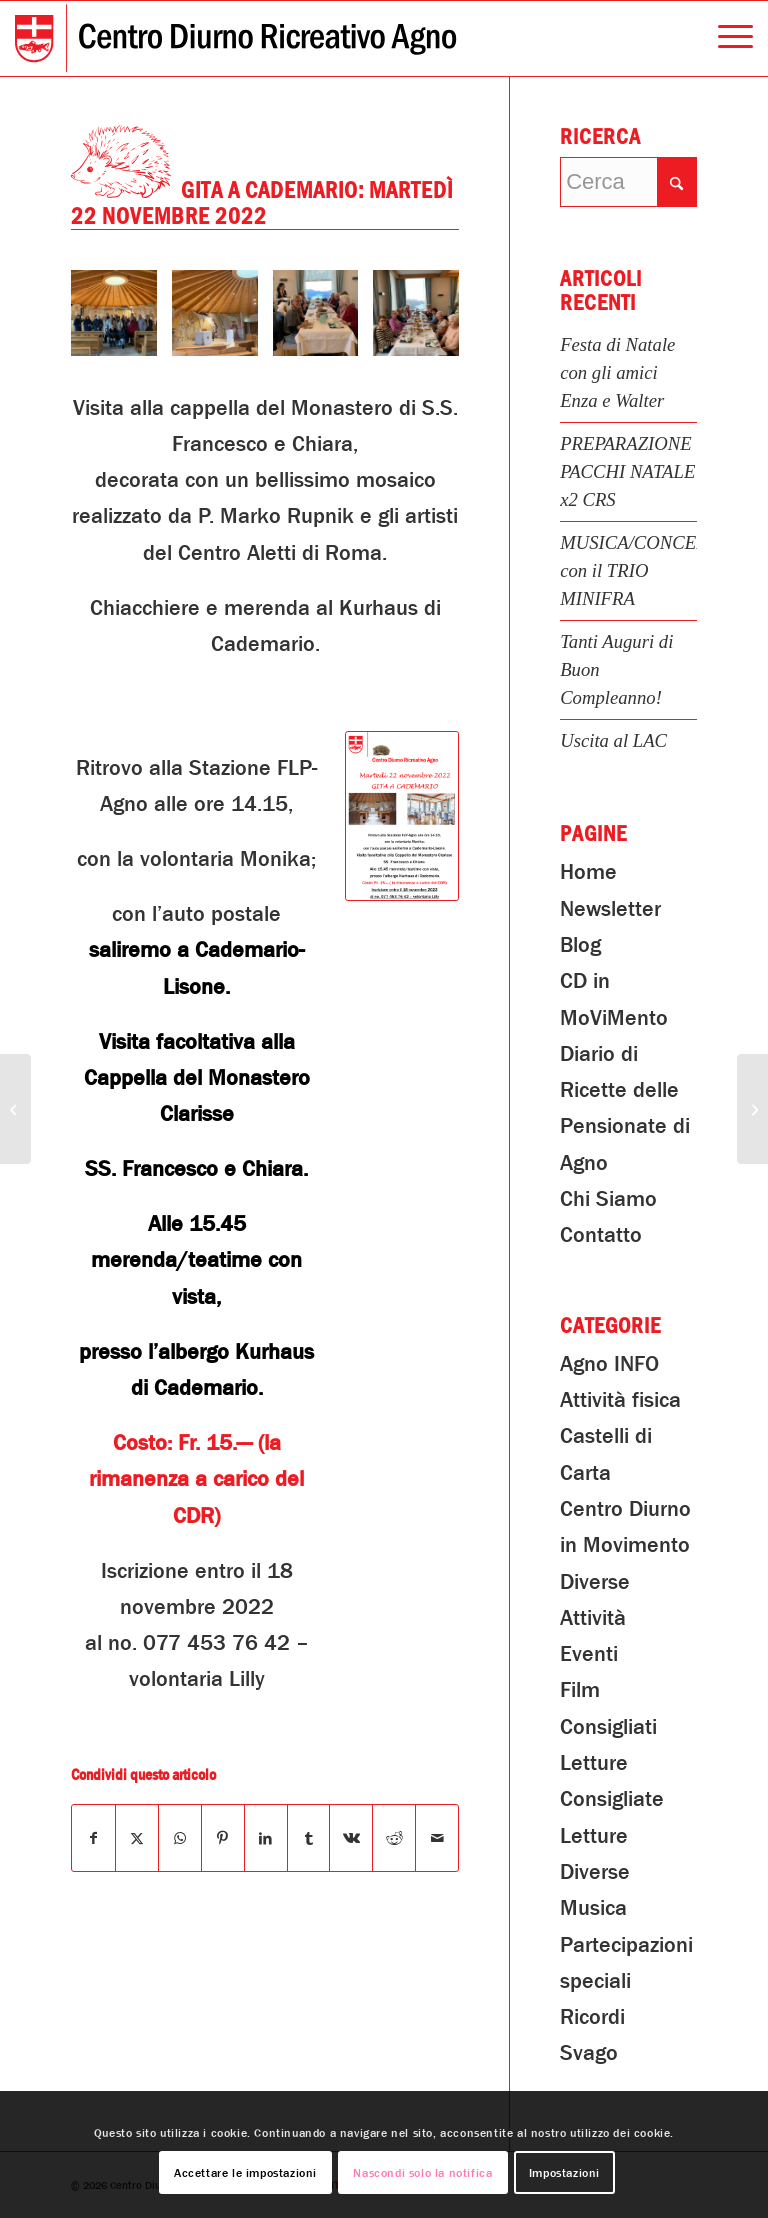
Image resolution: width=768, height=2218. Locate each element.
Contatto (601, 1235)
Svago (589, 2053)
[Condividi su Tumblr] (309, 1838)
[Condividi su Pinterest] (223, 1838)
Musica (593, 1908)
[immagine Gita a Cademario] (121, 320)
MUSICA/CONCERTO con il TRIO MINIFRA (645, 570)
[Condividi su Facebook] (93, 1838)
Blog (580, 945)
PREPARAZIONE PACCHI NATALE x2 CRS (627, 471)
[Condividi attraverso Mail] (437, 1838)
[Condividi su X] (137, 1838)
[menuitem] (725, 38)
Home (588, 872)
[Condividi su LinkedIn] (266, 1838)
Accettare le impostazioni (245, 2173)
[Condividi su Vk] (351, 1838)
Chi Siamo (608, 1199)
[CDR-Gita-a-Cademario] (402, 816)
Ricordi (592, 2017)
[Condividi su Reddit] (394, 1838)
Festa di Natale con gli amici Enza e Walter (617, 372)
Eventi (589, 1654)
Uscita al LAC (613, 740)
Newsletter (610, 909)
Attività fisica (620, 1400)
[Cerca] (628, 182)
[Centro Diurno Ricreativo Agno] (236, 38)
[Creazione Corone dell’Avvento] (15, 1109)
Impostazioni (564, 2173)
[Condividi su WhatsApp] (180, 1838)
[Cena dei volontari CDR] (752, 1109)
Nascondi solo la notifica (422, 2173)
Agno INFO (609, 1364)
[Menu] (725, 38)
